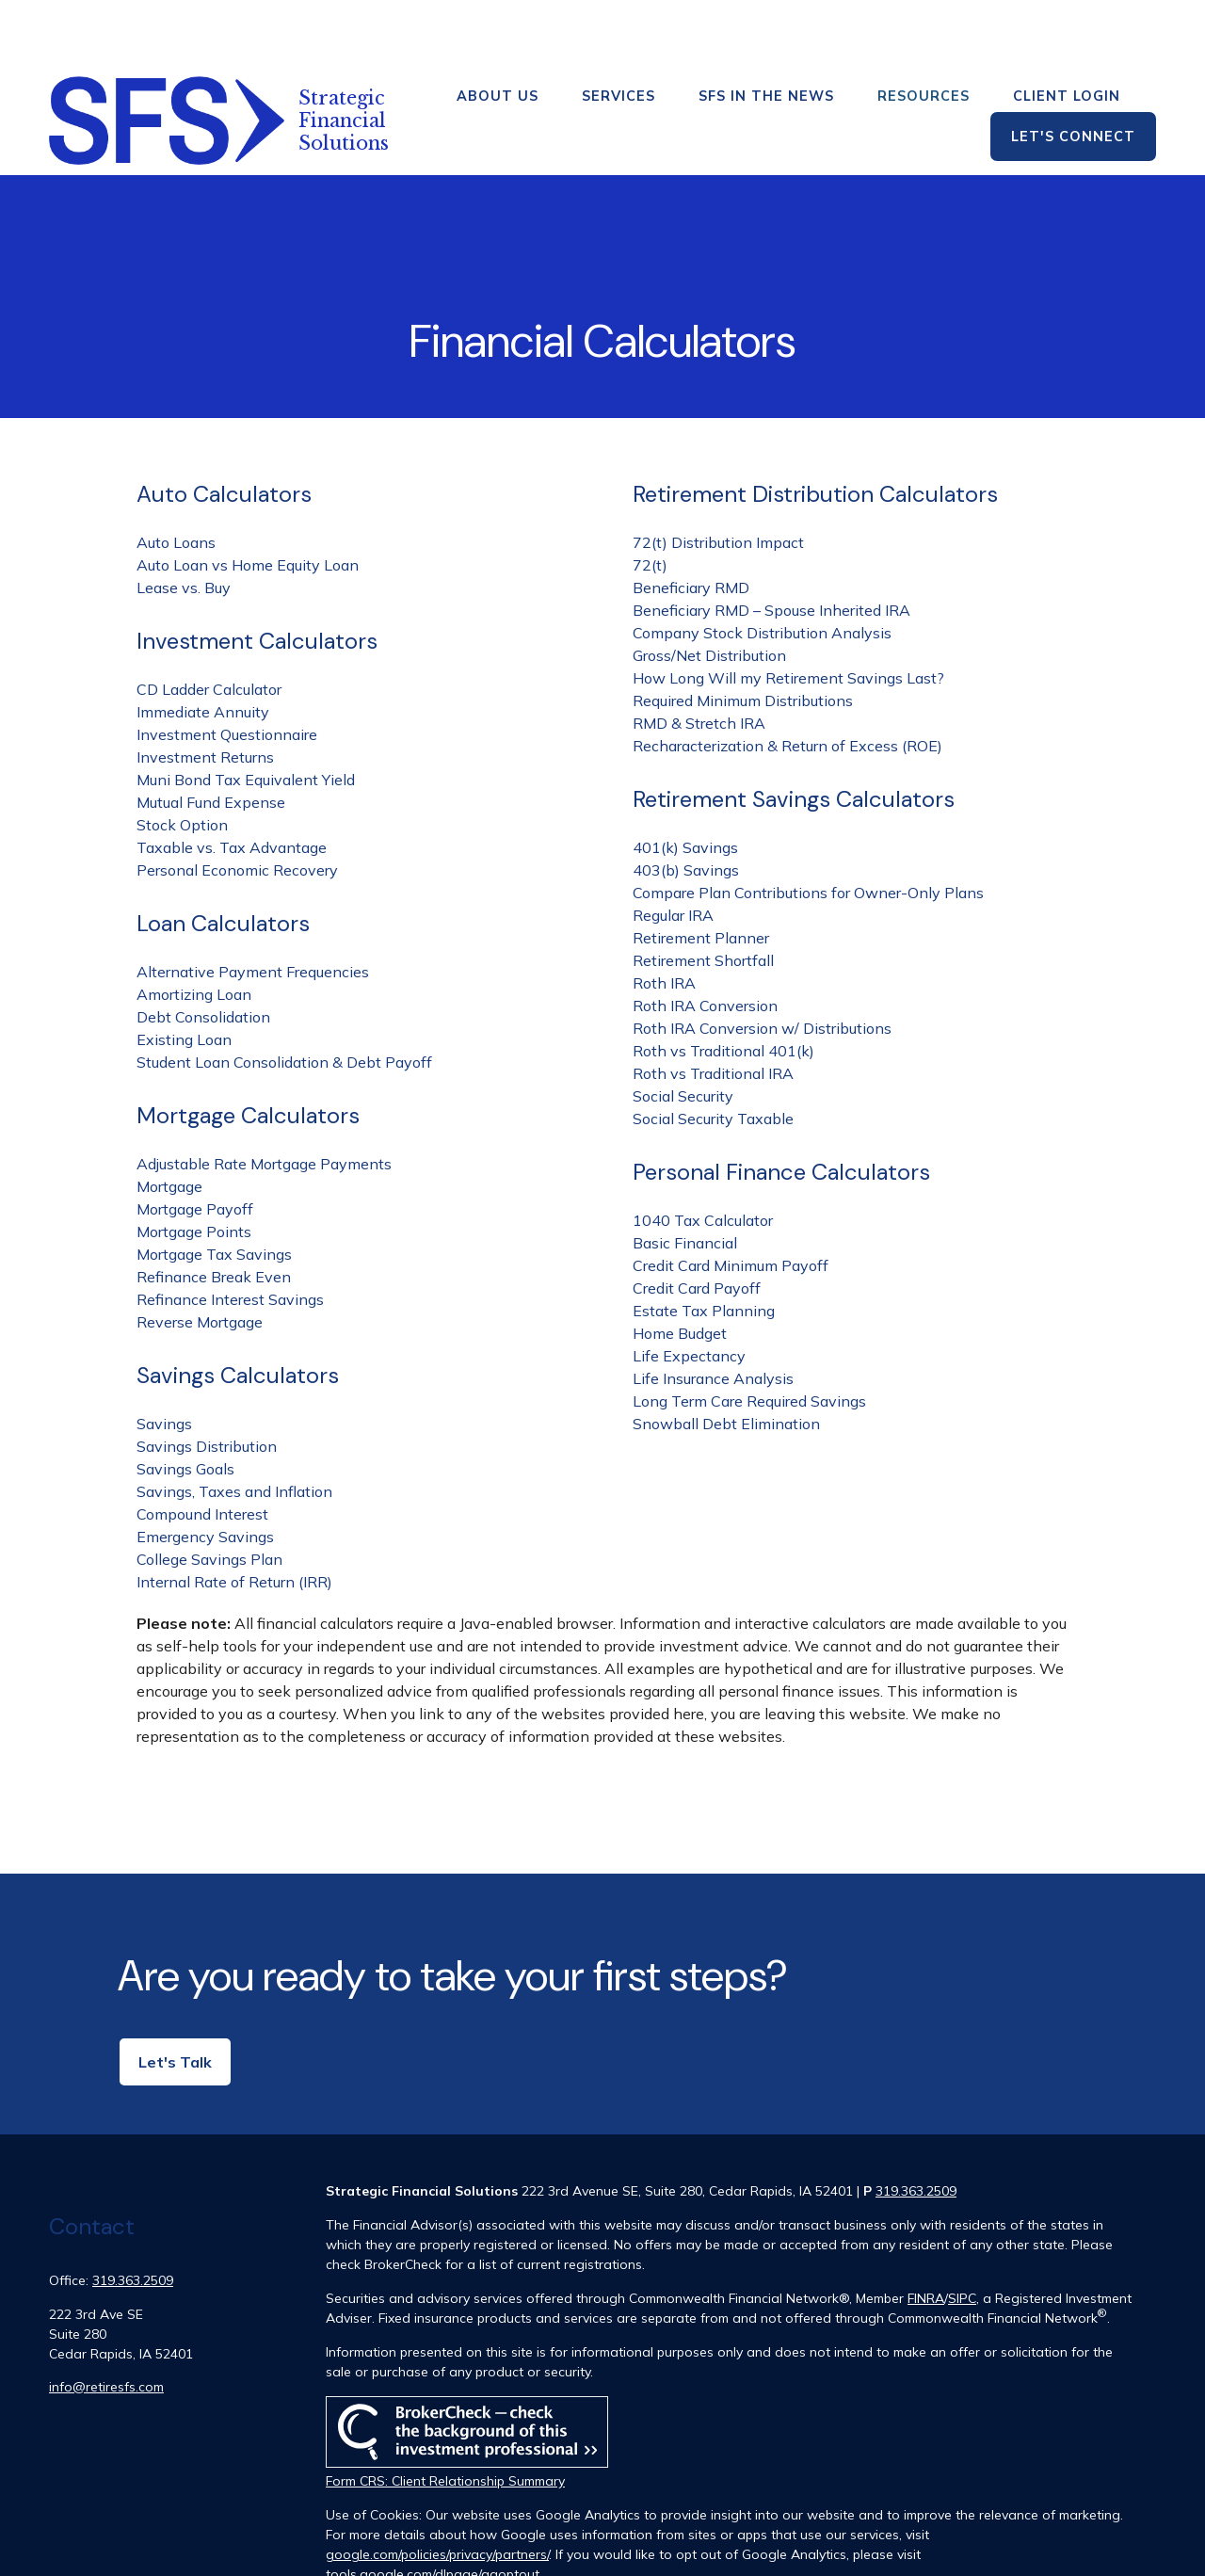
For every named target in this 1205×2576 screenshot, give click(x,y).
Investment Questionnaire (227, 668)
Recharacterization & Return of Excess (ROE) (787, 679)
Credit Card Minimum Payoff (730, 1199)
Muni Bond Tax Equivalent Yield (246, 713)
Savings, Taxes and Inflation (234, 1425)
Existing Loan (184, 973)
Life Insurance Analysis (713, 1312)
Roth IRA (664, 917)
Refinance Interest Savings (230, 1233)
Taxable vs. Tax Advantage (232, 781)
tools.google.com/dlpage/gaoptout (432, 2508)
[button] (497, 30)
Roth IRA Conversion (705, 939)
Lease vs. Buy (184, 521)
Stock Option (182, 758)
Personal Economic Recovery (237, 804)
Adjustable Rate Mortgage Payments (264, 1097)
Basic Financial (685, 1176)
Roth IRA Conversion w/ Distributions (762, 962)
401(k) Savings (685, 781)
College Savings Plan (209, 1493)
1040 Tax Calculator (703, 1154)
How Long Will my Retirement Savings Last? (788, 612)
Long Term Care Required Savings (749, 1335)
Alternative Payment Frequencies (253, 905)
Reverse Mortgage (200, 1256)
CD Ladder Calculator (209, 623)
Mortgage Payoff (195, 1143)
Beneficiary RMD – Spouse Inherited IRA (771, 544)
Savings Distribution (207, 1380)
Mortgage (169, 1120)
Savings (164, 1357)
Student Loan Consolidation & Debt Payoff (284, 996)
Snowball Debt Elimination (726, 1357)
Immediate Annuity (203, 645)
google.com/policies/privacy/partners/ (437, 2488)
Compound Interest (202, 1448)
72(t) (650, 499)
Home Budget (680, 1267)
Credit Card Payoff (697, 1222)
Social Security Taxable (713, 1052)
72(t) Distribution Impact (718, 476)
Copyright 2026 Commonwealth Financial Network (647, 2542)
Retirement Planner (701, 871)
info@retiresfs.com (106, 2320)
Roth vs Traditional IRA (713, 1007)
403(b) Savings (686, 804)
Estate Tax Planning (704, 1244)
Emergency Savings (205, 1470)
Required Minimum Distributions (743, 634)
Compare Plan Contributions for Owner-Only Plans (808, 826)
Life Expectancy (689, 1289)
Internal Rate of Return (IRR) (234, 1515)
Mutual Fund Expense (211, 736)
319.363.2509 (132, 2214)
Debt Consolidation (203, 951)
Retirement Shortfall (703, 894)
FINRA (926, 2232)
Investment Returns (205, 691)
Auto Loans (176, 476)
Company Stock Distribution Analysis (762, 566)
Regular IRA (673, 849)
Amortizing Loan (194, 928)
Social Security (683, 1030)
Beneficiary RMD (691, 521)
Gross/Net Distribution (709, 589)
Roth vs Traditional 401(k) (723, 984)
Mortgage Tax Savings (214, 1188)
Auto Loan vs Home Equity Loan (248, 499)
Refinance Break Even (214, 1210)
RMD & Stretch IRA (699, 657)
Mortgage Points (194, 1165)
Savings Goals (185, 1402)
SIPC (962, 2232)
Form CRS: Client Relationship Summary (445, 2415)
